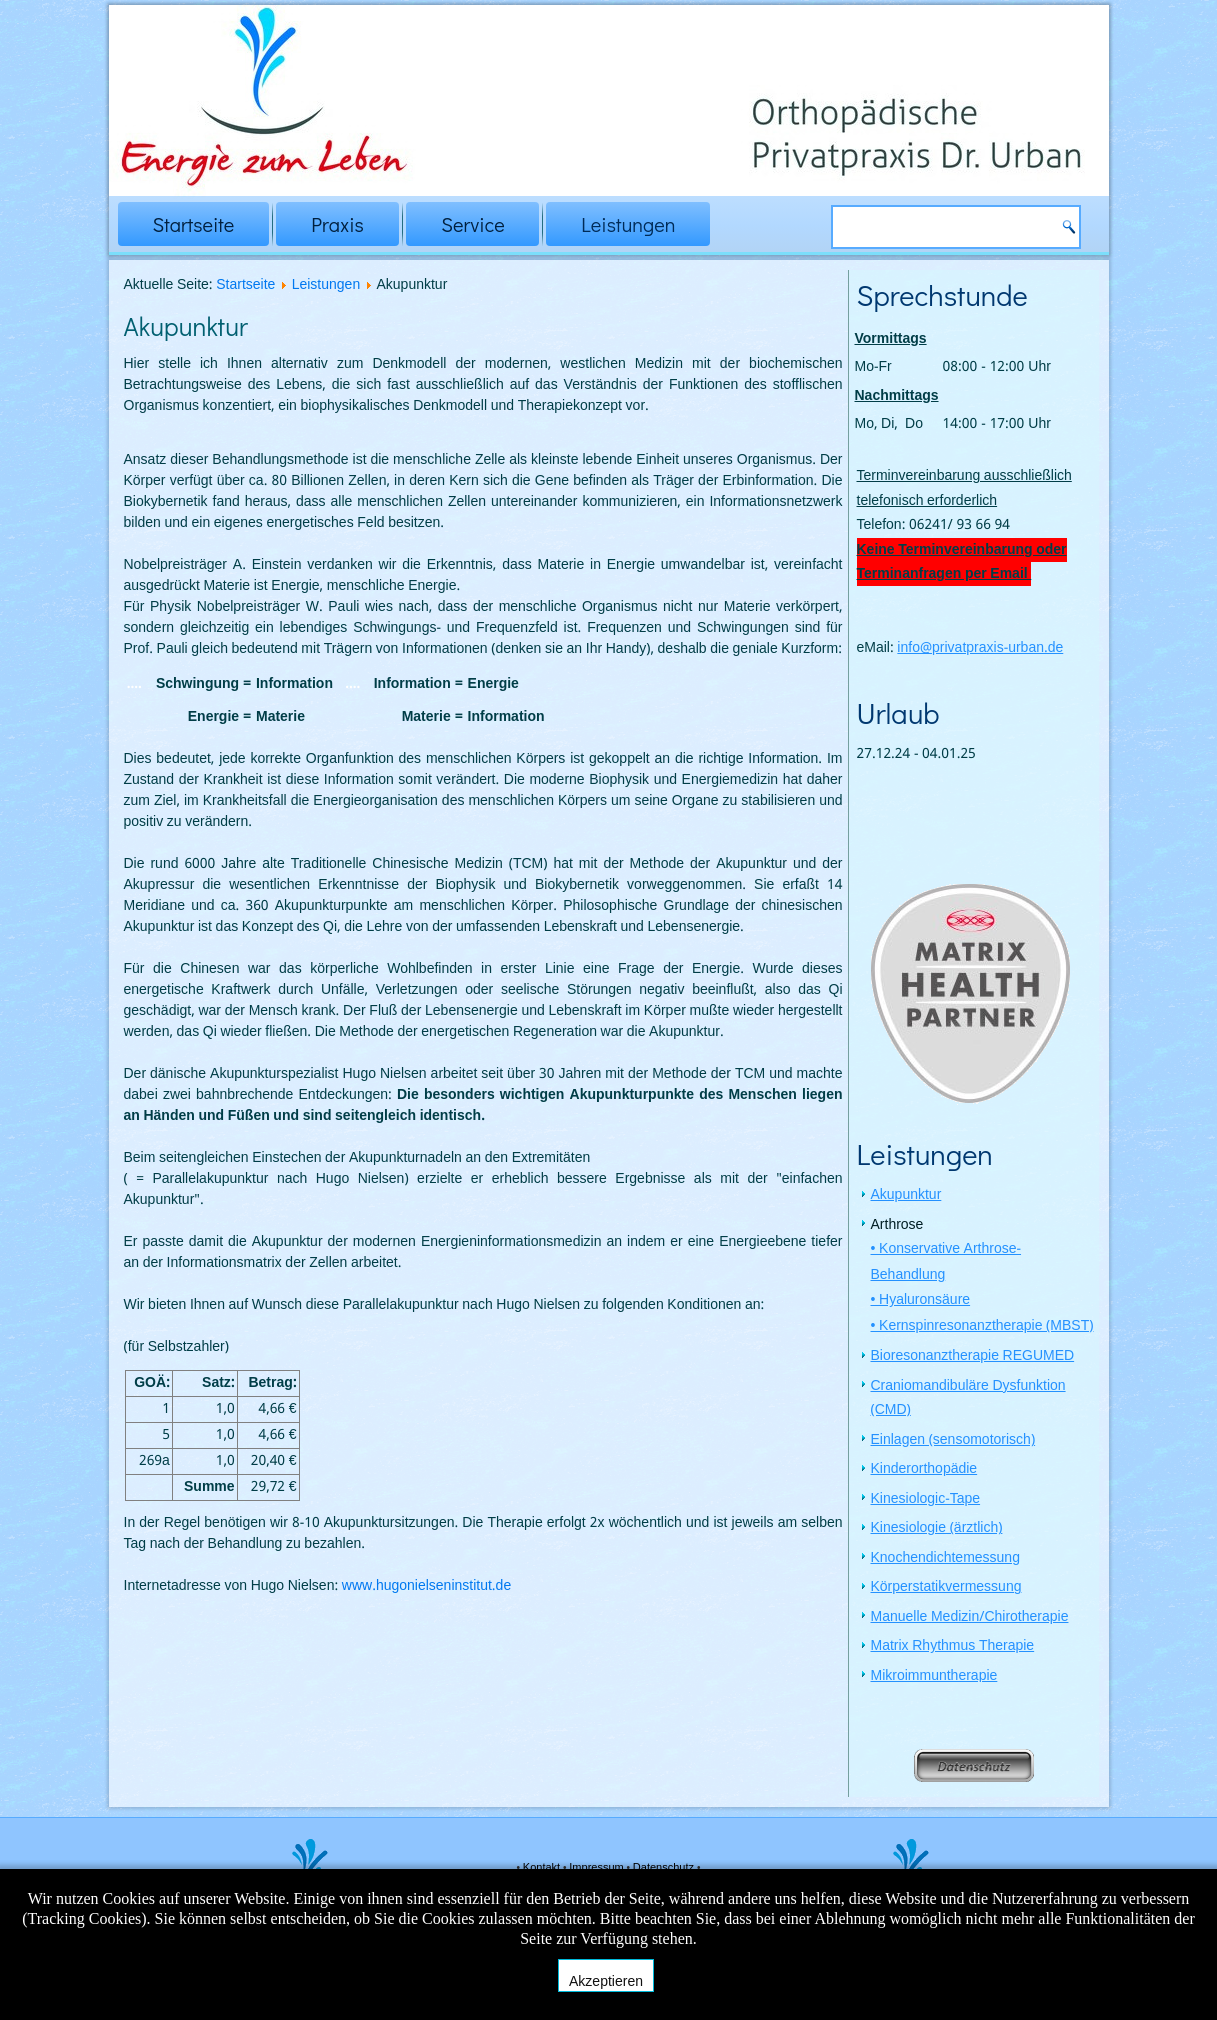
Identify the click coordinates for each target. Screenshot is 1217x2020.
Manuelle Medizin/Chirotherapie (970, 1619)
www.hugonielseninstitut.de (426, 1586)
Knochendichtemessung (945, 1560)
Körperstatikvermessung (946, 1589)
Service (472, 224)
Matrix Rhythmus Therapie (953, 1648)
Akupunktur (906, 1197)
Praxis (337, 224)
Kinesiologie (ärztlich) (937, 1530)
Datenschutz (665, 1868)
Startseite (194, 224)
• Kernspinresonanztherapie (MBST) (982, 1328)
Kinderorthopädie (924, 1471)
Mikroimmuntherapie (934, 1678)
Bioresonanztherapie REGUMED (973, 1358)
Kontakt (543, 1868)
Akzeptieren (606, 1981)
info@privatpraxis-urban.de (980, 648)
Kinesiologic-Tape (926, 1501)
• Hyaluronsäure (921, 1302)
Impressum (597, 1868)
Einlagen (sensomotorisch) (953, 1442)
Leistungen (628, 224)
